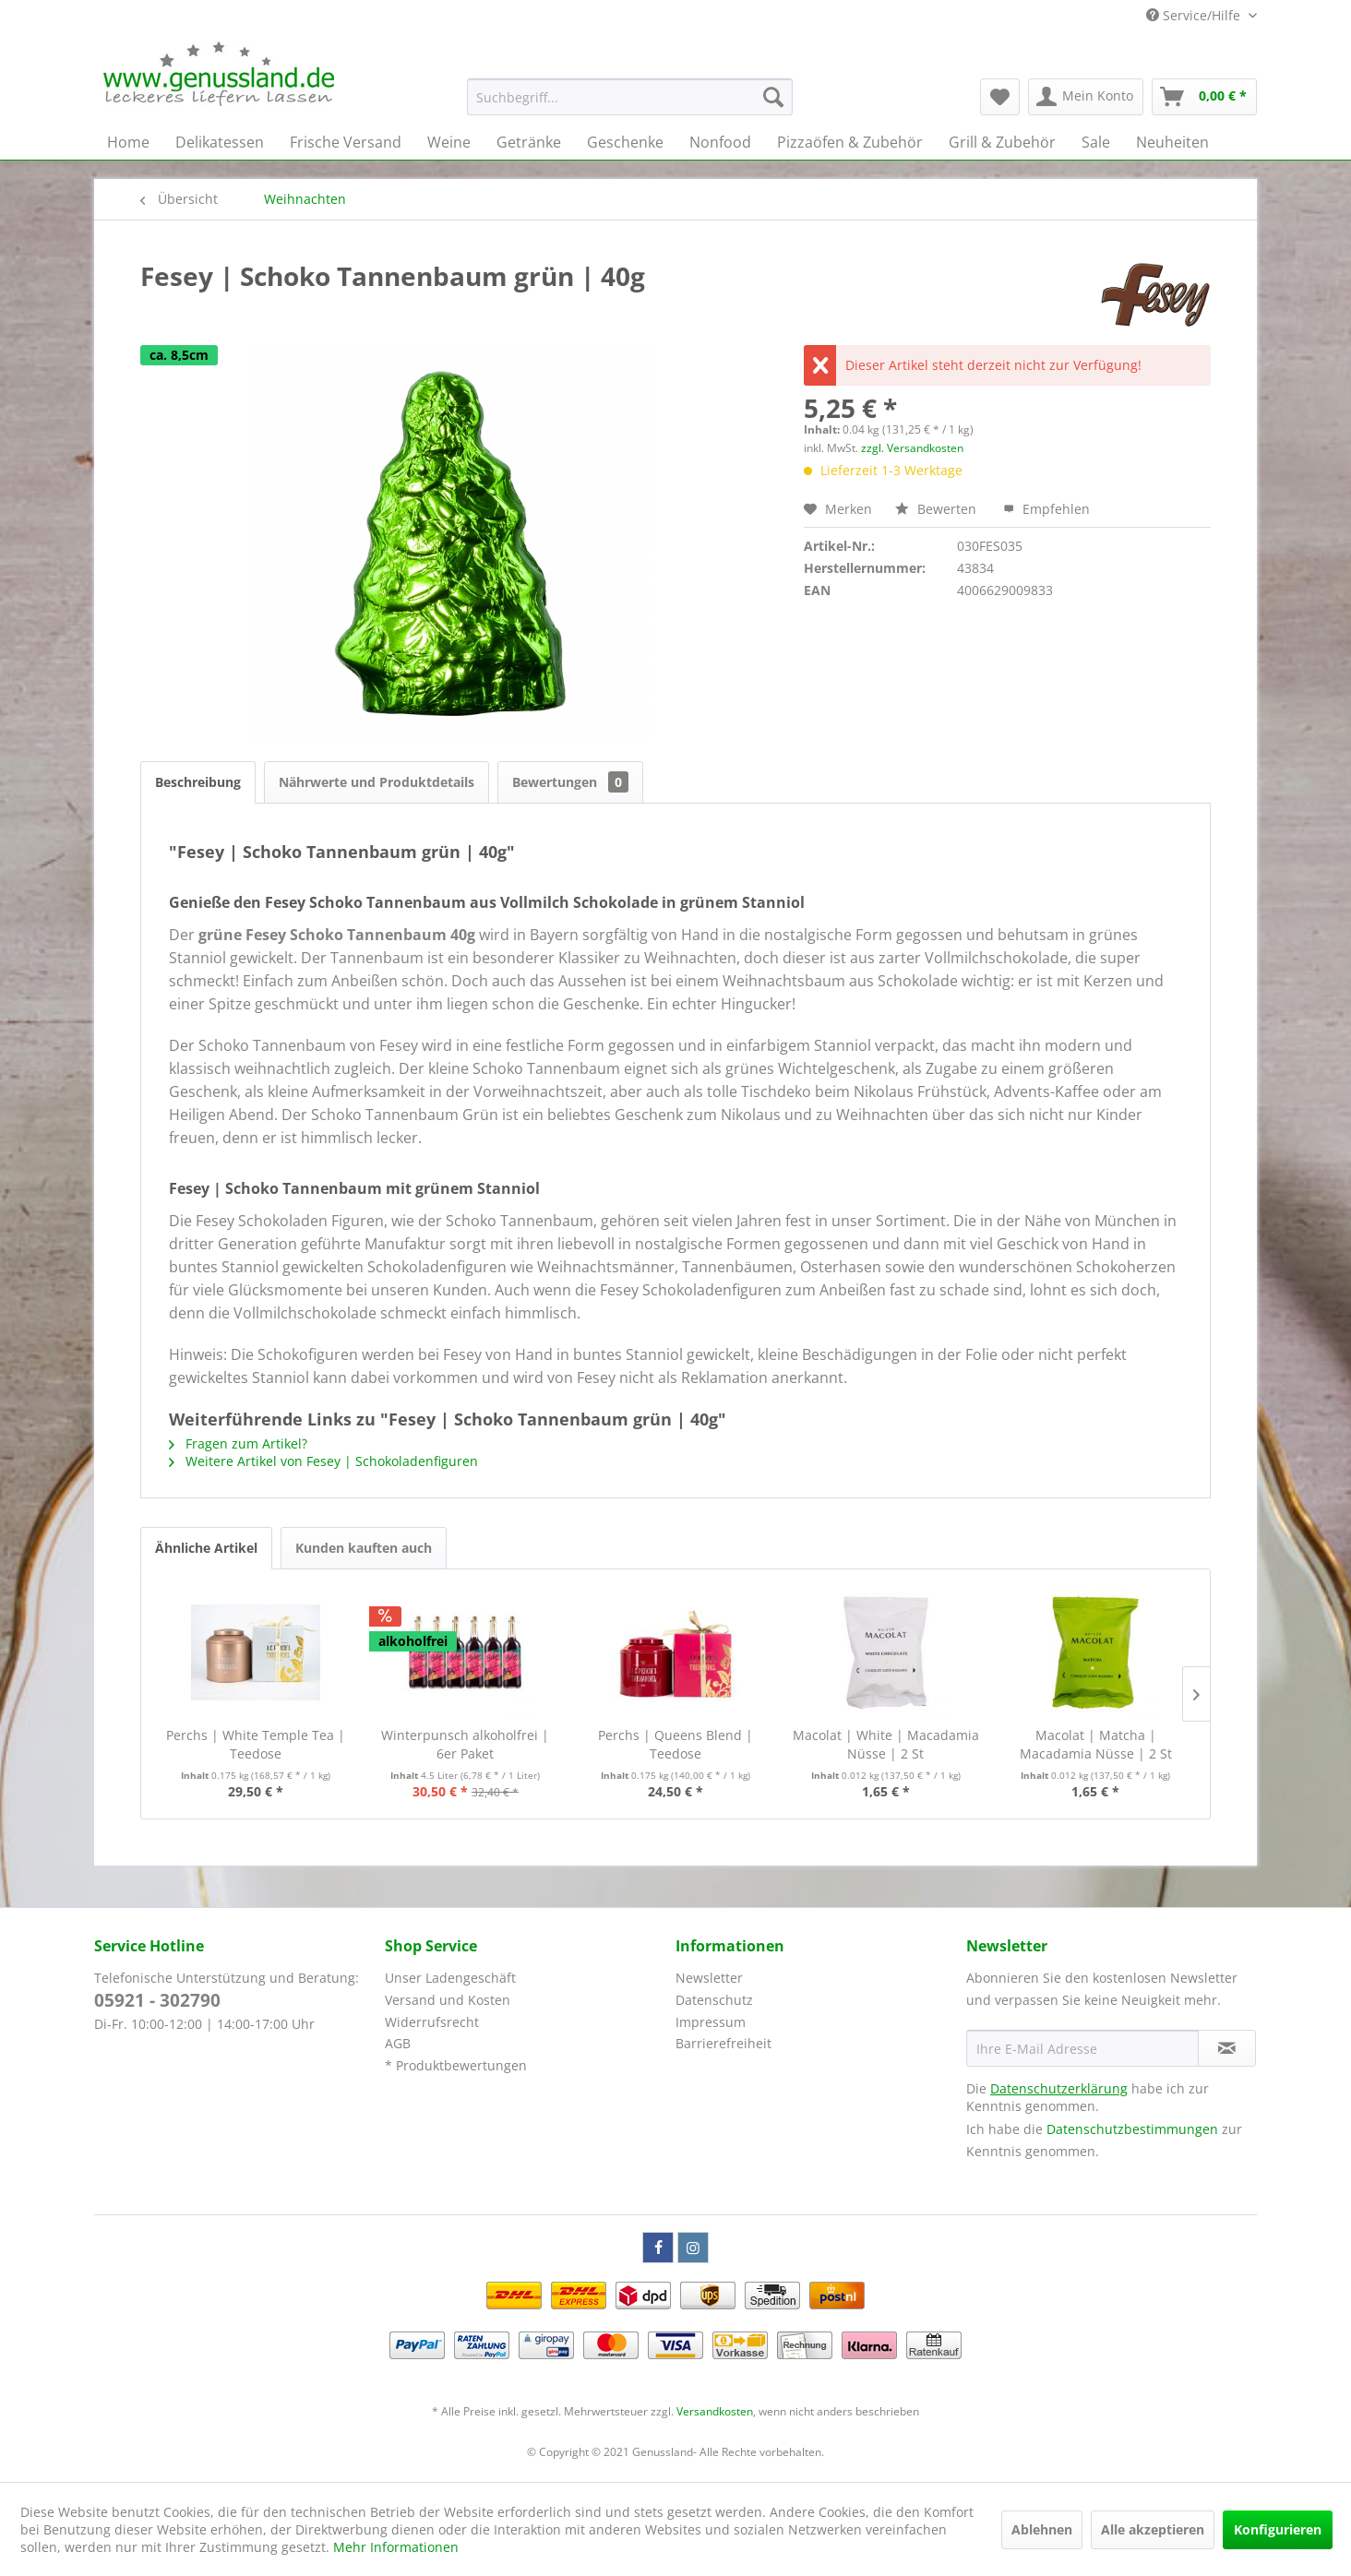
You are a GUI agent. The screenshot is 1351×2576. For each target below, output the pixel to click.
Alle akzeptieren (1152, 2529)
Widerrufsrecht (432, 2022)
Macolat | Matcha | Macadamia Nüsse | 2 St (1096, 1744)
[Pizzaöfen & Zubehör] (850, 142)
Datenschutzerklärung (1059, 2088)
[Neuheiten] (1172, 142)
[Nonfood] (720, 142)
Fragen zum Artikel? (238, 1443)
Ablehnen (1041, 2529)
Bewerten (937, 509)
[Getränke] (529, 142)
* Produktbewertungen (456, 2065)
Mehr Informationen (396, 2547)
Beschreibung (198, 782)
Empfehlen (1046, 509)
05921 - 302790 (157, 2000)
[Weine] (449, 142)
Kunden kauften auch (363, 1547)
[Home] (128, 142)
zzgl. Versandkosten (912, 448)
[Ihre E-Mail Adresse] (1082, 2048)
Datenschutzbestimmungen (1132, 2129)
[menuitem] (630, 96)
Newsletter (709, 1977)
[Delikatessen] (219, 142)
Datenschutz (714, 2000)
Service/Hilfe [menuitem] (1195, 15)
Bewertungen (570, 782)
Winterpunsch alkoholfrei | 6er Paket (465, 1744)
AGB (398, 2043)
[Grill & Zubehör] (1002, 142)
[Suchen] (773, 96)
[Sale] (1096, 142)
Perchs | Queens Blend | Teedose (675, 1744)
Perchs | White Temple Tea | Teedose (255, 1744)
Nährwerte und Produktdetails (376, 782)
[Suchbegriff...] (630, 96)
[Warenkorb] (1204, 96)
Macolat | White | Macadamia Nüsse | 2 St (886, 1744)
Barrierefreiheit (723, 2043)
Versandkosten (714, 2411)
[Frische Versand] (345, 142)
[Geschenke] (625, 142)
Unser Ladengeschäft (450, 1977)
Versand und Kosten (447, 2000)
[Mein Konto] (1085, 96)
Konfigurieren (1277, 2529)
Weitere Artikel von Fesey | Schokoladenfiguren (323, 1461)
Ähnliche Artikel (206, 1547)
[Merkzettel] (1000, 96)
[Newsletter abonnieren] (1227, 2048)
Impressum (711, 2022)
